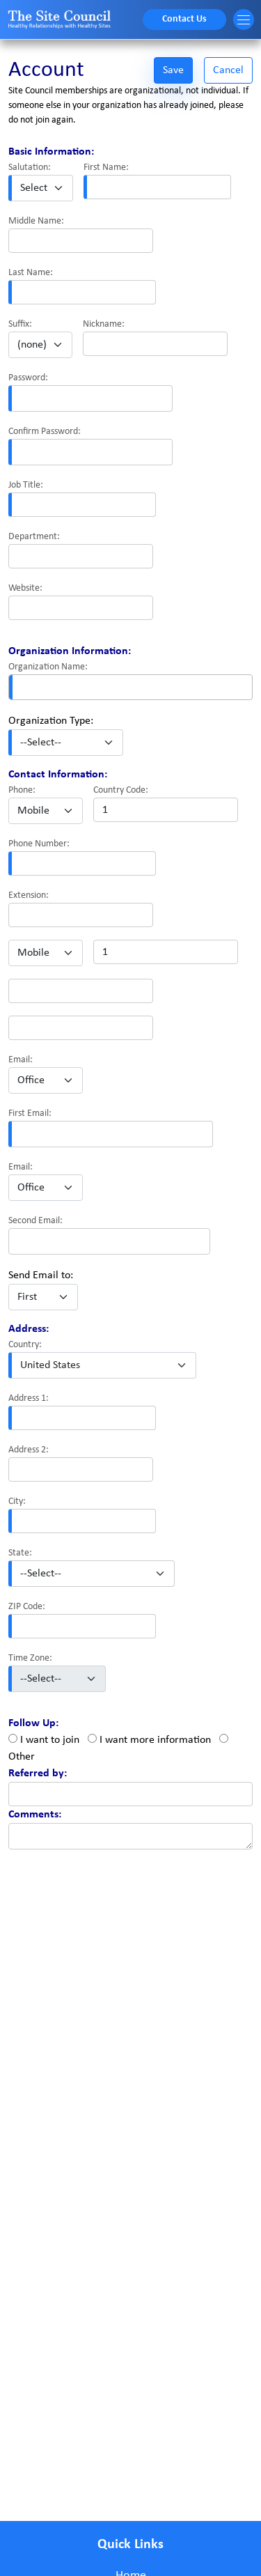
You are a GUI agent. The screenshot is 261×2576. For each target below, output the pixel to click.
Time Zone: (30, 1658)
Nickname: (104, 324)
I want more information (155, 1740)
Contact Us (184, 19)
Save (173, 70)
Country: (25, 1345)
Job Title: (25, 485)
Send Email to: (40, 1275)
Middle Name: (36, 221)
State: (20, 1553)
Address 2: (28, 1450)
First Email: (30, 1113)
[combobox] (130, 687)
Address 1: (28, 1398)
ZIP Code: (26, 1606)
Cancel (228, 70)
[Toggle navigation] (243, 19)
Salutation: (29, 167)
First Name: (106, 167)
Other (21, 1756)
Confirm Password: (44, 431)
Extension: (28, 895)
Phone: (21, 790)
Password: (28, 378)
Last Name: (30, 272)
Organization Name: (48, 667)
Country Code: (120, 790)
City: (17, 1501)
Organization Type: (50, 721)
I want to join (49, 1740)
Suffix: (20, 324)
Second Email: (35, 1221)
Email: (20, 1060)
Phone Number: (39, 844)
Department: (34, 537)
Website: (25, 588)
